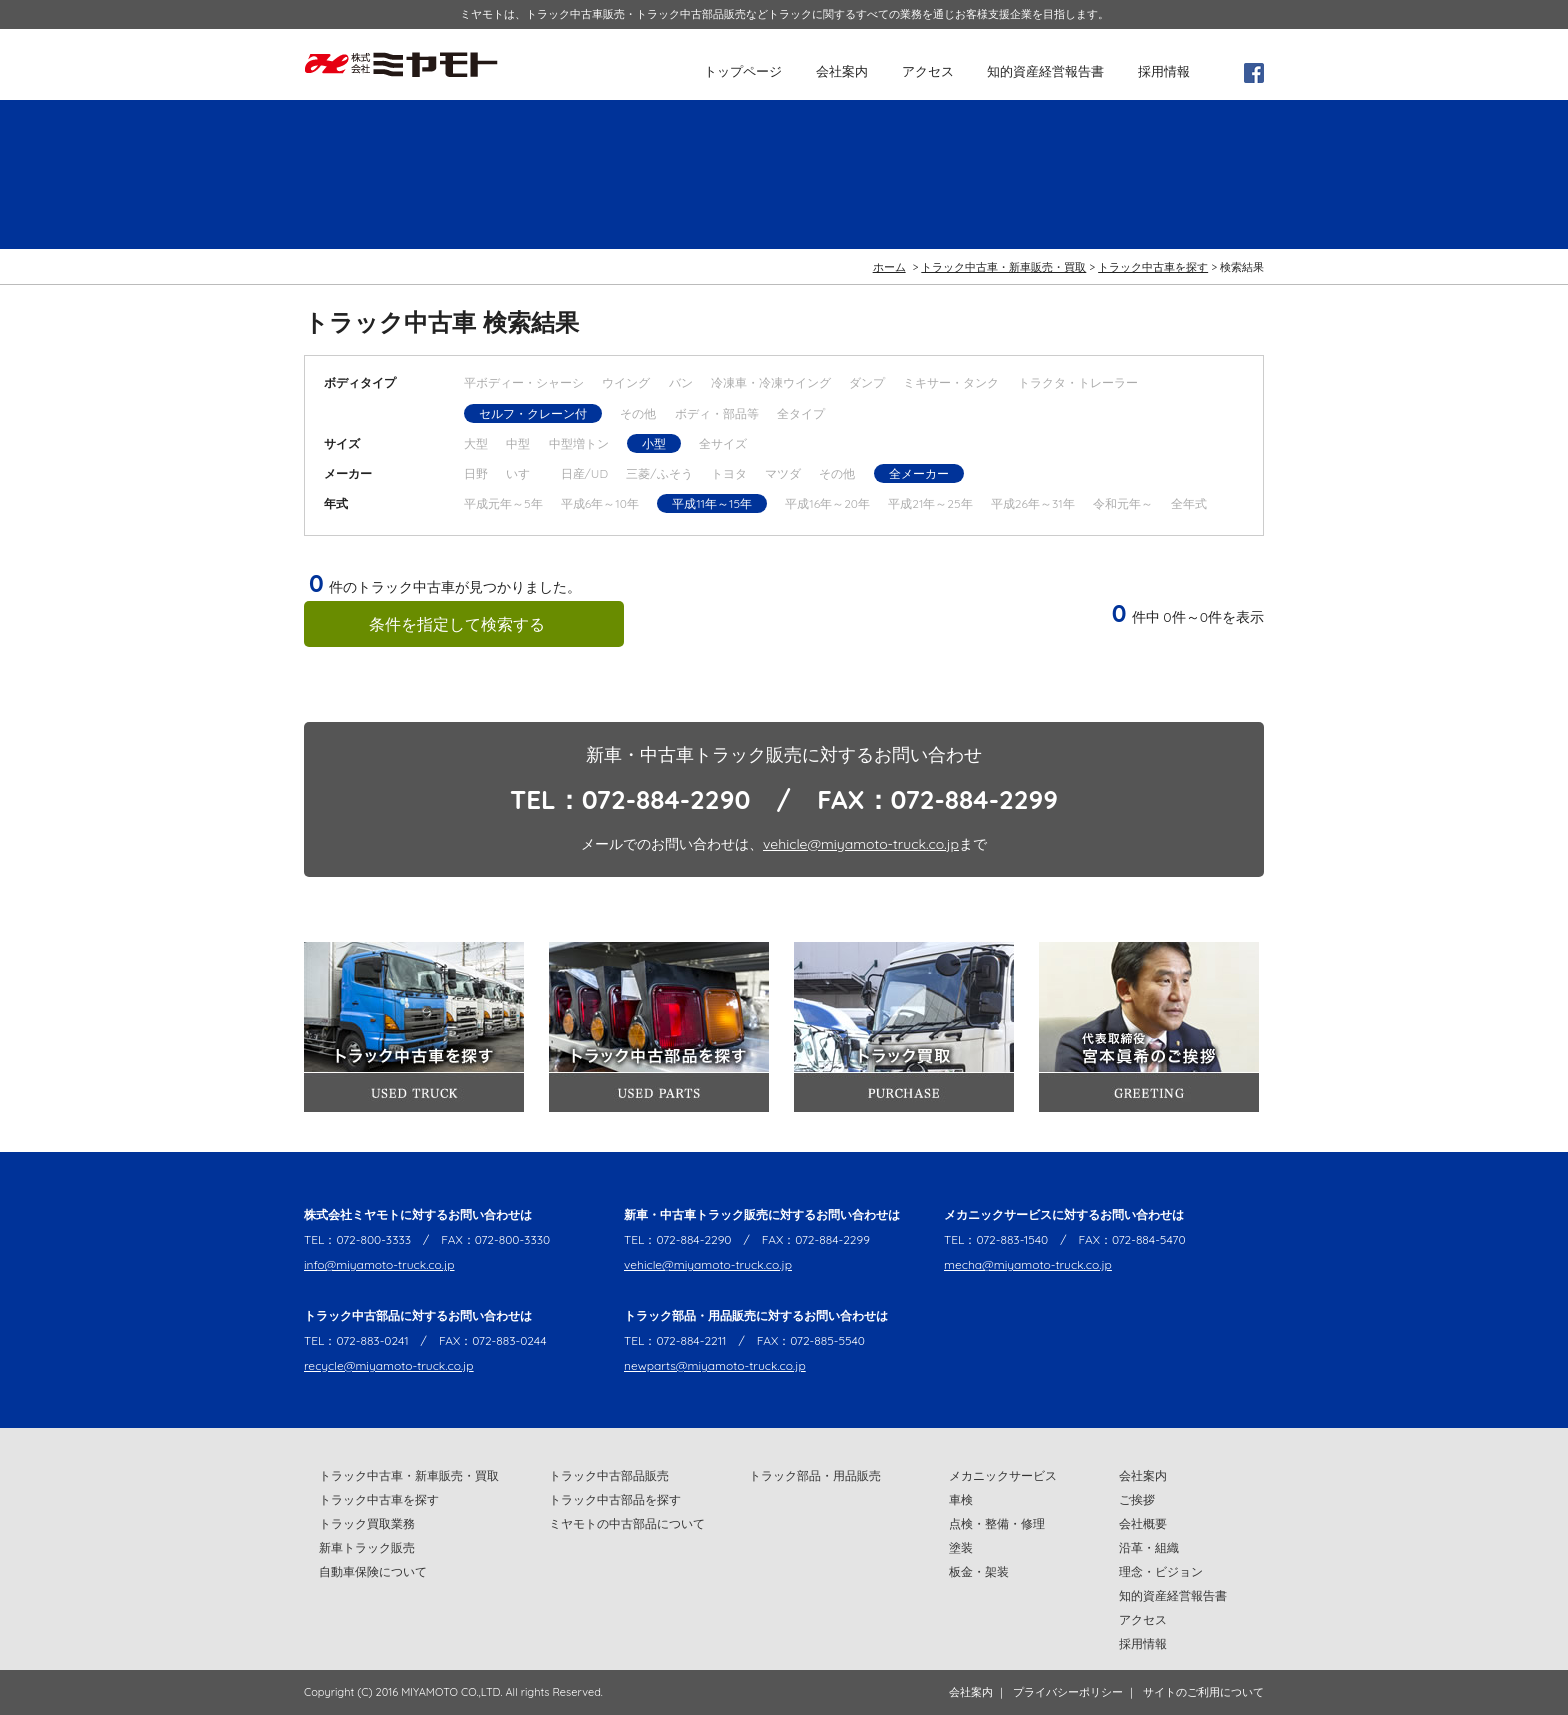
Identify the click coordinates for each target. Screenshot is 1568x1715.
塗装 (961, 1547)
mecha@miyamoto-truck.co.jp (1028, 1264)
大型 (476, 443)
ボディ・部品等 (717, 413)
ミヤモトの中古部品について (627, 1523)
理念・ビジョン (1161, 1571)
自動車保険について (373, 1571)
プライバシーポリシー (1068, 1692)
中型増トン (579, 443)
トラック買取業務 (367, 1523)
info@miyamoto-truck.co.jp (379, 1264)
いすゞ (524, 473)
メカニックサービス (1003, 1475)
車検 (961, 1499)
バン (681, 382)
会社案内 (842, 71)
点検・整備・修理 (997, 1523)
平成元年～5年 (503, 503)
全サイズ (723, 443)
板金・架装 (979, 1571)
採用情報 (1164, 71)
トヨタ (729, 473)
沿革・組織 (1149, 1547)
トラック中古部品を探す (615, 1499)
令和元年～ (1123, 503)
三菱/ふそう (659, 473)
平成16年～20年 (827, 503)
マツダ (783, 473)
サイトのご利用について (1203, 1692)
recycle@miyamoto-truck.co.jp (389, 1365)
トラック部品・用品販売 (815, 1475)
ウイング (626, 382)
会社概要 (1143, 1523)
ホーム (889, 267)
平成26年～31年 (1033, 503)
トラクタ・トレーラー (1078, 382)
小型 (654, 443)
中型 (518, 443)
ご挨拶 (1137, 1499)
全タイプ (801, 413)
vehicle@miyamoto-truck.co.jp (861, 844)
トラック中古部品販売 (609, 1475)
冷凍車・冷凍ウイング (771, 382)
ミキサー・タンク (951, 382)
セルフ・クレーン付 (533, 413)
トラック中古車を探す (1153, 267)
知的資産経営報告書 (1045, 71)
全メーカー (919, 473)
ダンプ (867, 382)
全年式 (1189, 503)
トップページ (743, 71)
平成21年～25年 (930, 503)
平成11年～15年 (712, 503)
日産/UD (584, 473)
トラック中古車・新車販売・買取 (1003, 267)
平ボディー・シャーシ (524, 382)
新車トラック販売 (367, 1547)
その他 (638, 413)
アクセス (928, 71)
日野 (476, 473)
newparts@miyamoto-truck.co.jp (715, 1365)
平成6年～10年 (600, 503)
